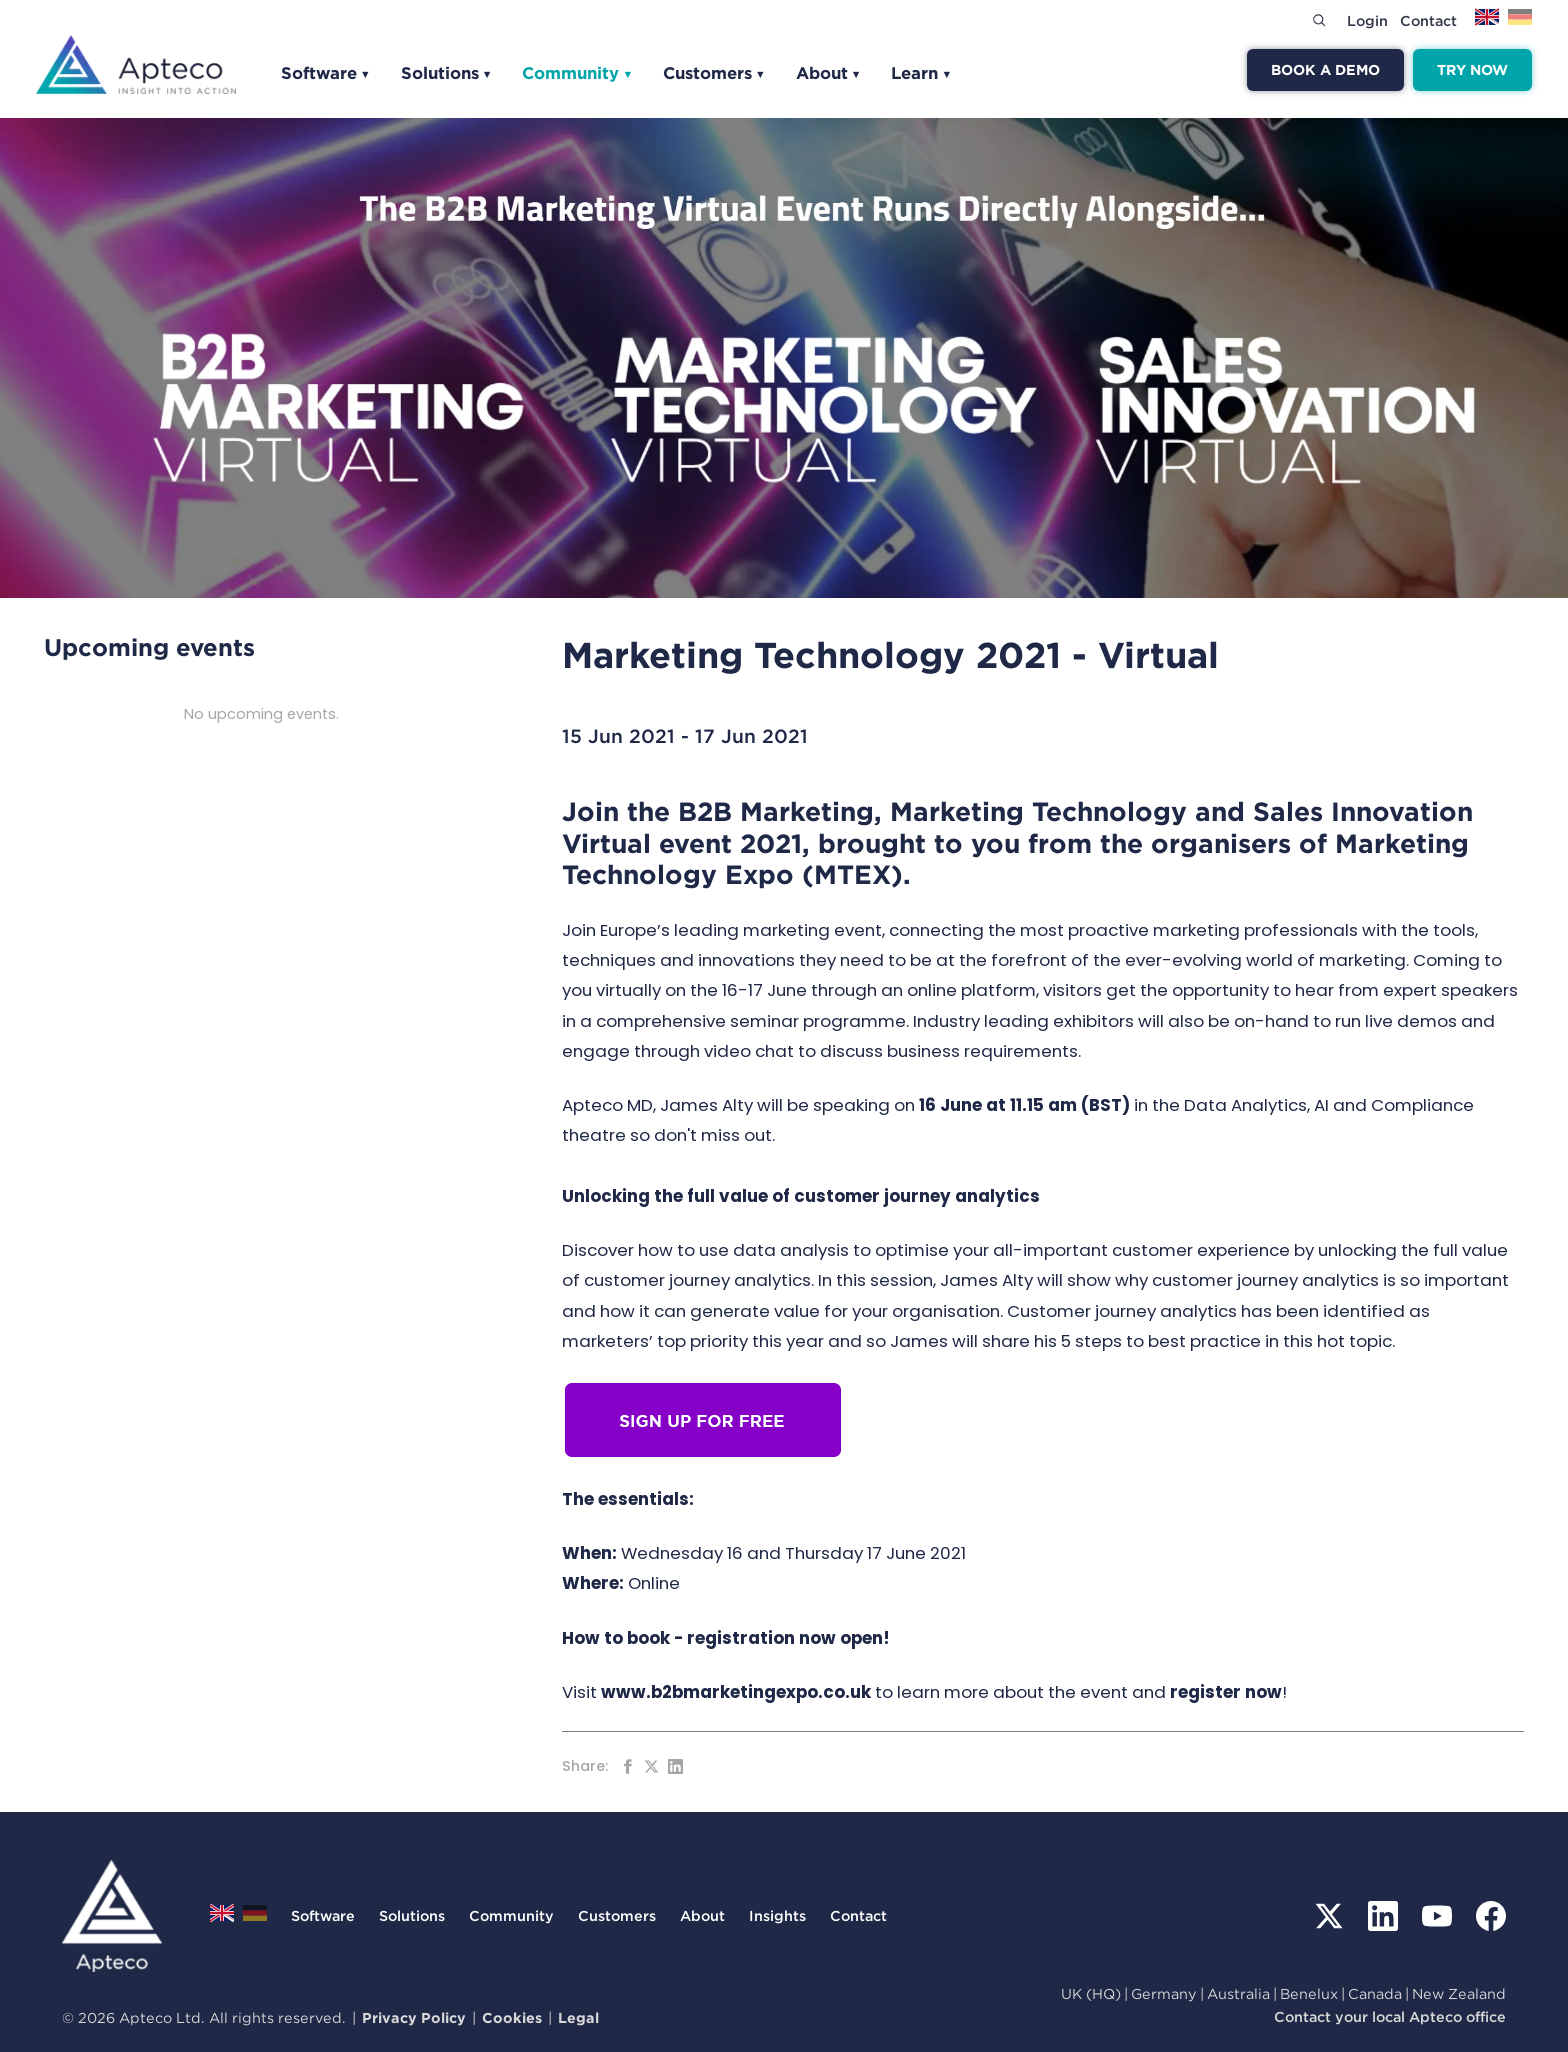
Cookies (512, 2017)
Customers (714, 73)
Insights (777, 1915)
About (829, 73)
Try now (1472, 69)
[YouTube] (1437, 1916)
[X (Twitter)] (1329, 1916)
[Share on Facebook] (627, 1766)
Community (577, 73)
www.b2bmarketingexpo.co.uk (736, 1692)
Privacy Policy (414, 2017)
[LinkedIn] (1383, 1916)
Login (1367, 20)
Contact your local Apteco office (1390, 2016)
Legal (578, 2017)
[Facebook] (1491, 1916)
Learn (921, 73)
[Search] (1319, 20)
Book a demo (1325, 69)
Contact (1428, 20)
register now (1226, 1692)
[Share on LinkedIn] (675, 1766)
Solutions (447, 73)
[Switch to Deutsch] (1520, 23)
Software (326, 73)
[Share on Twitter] (651, 1766)
